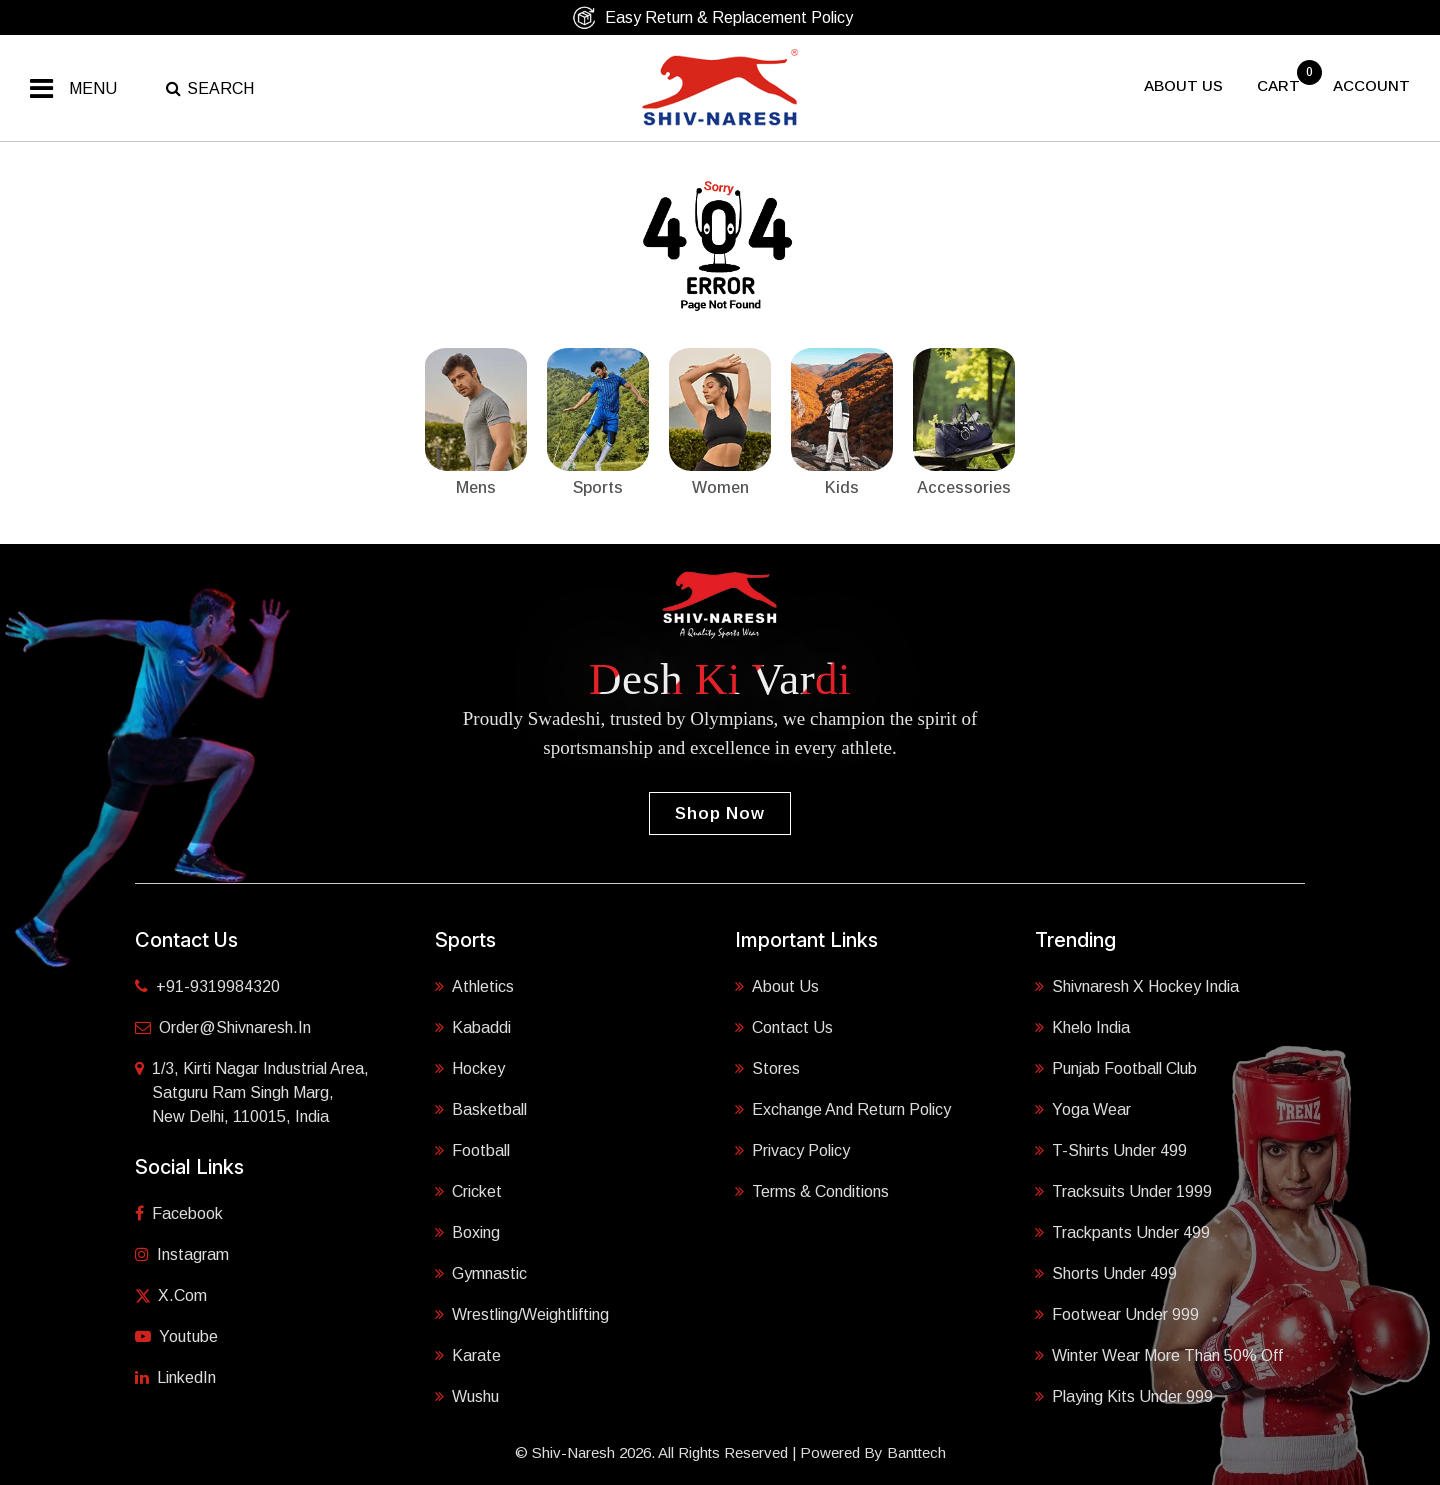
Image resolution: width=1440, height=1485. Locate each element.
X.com (171, 1295)
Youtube (176, 1336)
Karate (468, 1355)
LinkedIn (175, 1377)
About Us (777, 986)
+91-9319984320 (207, 986)
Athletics (474, 986)
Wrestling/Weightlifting (522, 1314)
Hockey (470, 1068)
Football (472, 1150)
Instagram (182, 1254)
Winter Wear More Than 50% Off (1159, 1355)
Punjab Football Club (1116, 1068)
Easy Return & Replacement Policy (712, 17)
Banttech (916, 1452)
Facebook (179, 1213)
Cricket (468, 1191)
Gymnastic (481, 1273)
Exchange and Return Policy (843, 1109)
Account (1371, 85)
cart (1280, 85)
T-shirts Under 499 (1111, 1150)
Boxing (467, 1232)
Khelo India (1082, 1027)
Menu (93, 88)
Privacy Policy (792, 1150)
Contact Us (784, 1027)
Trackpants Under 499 (1122, 1232)
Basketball (481, 1109)
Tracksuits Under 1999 (1123, 1191)
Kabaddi (473, 1027)
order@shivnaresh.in (223, 1027)
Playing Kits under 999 (1124, 1396)
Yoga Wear (1083, 1109)
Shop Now (719, 813)
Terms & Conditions (812, 1191)
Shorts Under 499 (1106, 1273)
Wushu (467, 1396)
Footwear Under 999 (1117, 1314)
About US (1183, 85)
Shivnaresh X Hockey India (1137, 986)
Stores (767, 1068)
